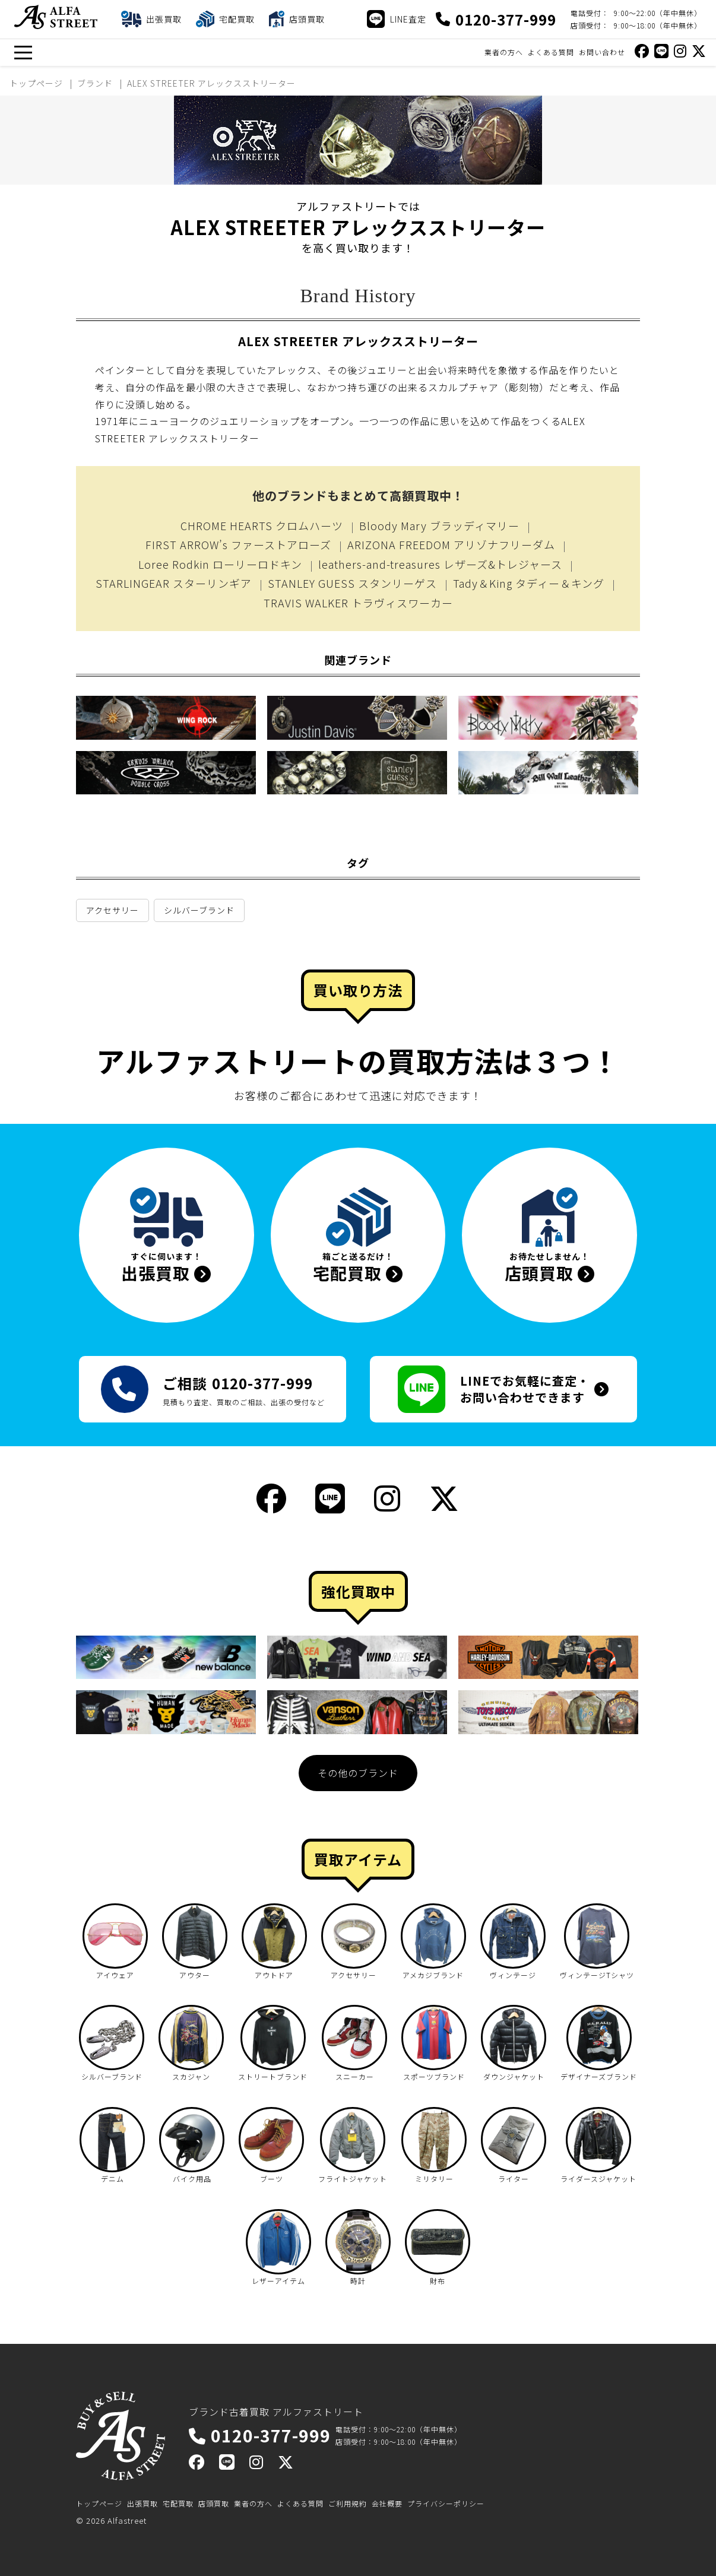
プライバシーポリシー (445, 2503)
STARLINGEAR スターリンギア (174, 583)
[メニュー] (22, 52)
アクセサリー (112, 910)
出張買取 (142, 2503)
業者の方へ (503, 52)
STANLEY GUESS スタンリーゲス (352, 583)
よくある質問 (551, 52)
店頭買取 (213, 2503)
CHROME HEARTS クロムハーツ (261, 525)
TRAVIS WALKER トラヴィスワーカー (358, 602)
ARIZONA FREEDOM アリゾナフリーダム (451, 544)
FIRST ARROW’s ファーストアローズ (238, 544)
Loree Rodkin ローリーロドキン (220, 564)
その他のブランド (358, 1773)
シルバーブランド (199, 910)
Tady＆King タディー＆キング (528, 583)
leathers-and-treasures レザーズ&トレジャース (440, 564)
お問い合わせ (602, 52)
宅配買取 (178, 2503)
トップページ (99, 2503)
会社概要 (387, 2503)
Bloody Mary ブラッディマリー (439, 525)
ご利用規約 (347, 2503)
